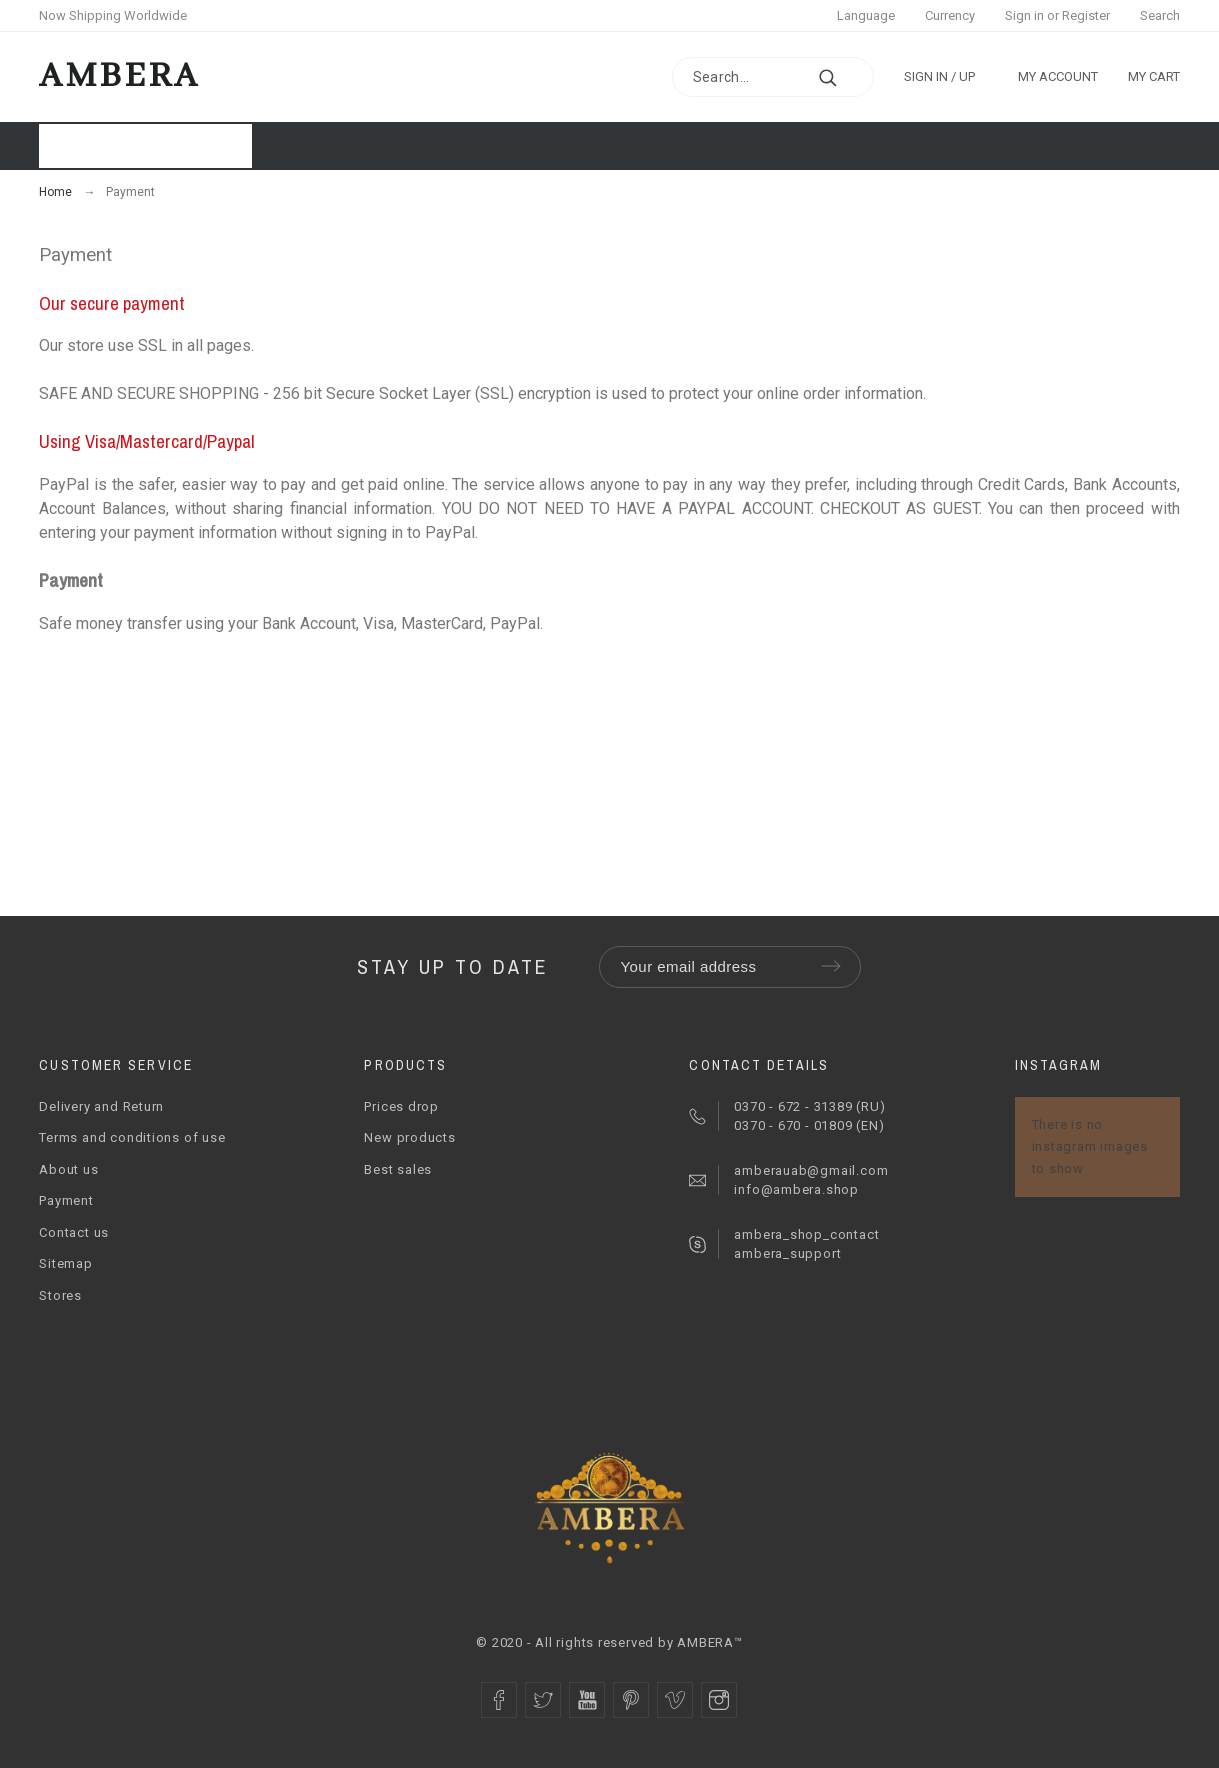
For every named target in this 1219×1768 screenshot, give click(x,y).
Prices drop (401, 1106)
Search (1160, 15)
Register (1086, 15)
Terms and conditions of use (132, 1137)
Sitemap (65, 1263)
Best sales (398, 1169)
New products (409, 1137)
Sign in (1024, 15)
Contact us (74, 1232)
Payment (66, 1200)
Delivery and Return (101, 1106)
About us (68, 1169)
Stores (60, 1295)
